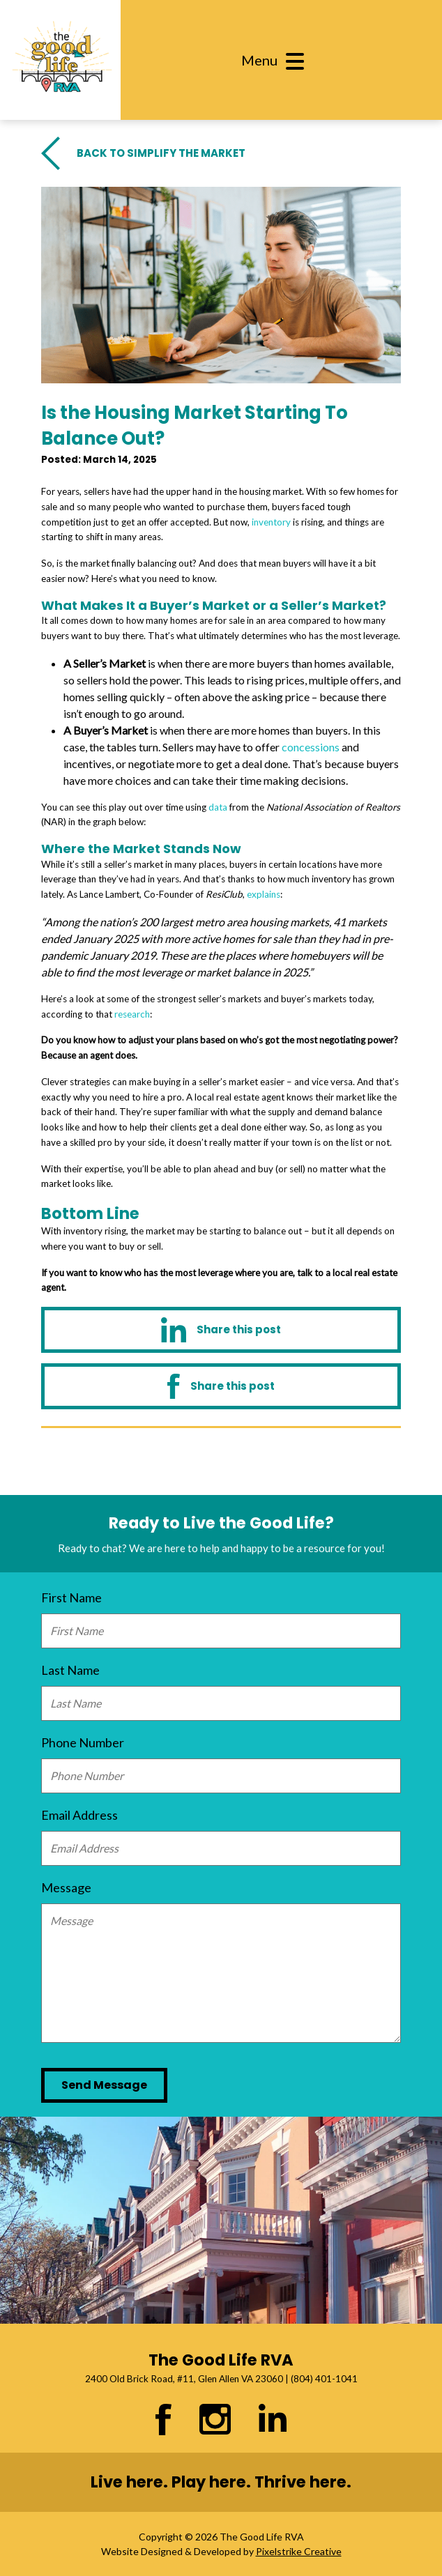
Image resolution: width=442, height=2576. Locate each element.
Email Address (79, 1815)
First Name (71, 1597)
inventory (271, 522)
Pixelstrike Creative (299, 2551)
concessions (311, 746)
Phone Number (82, 1742)
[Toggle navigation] (277, 60)
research (132, 1014)
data (217, 807)
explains (263, 894)
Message (66, 1887)
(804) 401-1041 (324, 2378)
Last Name (70, 1670)
